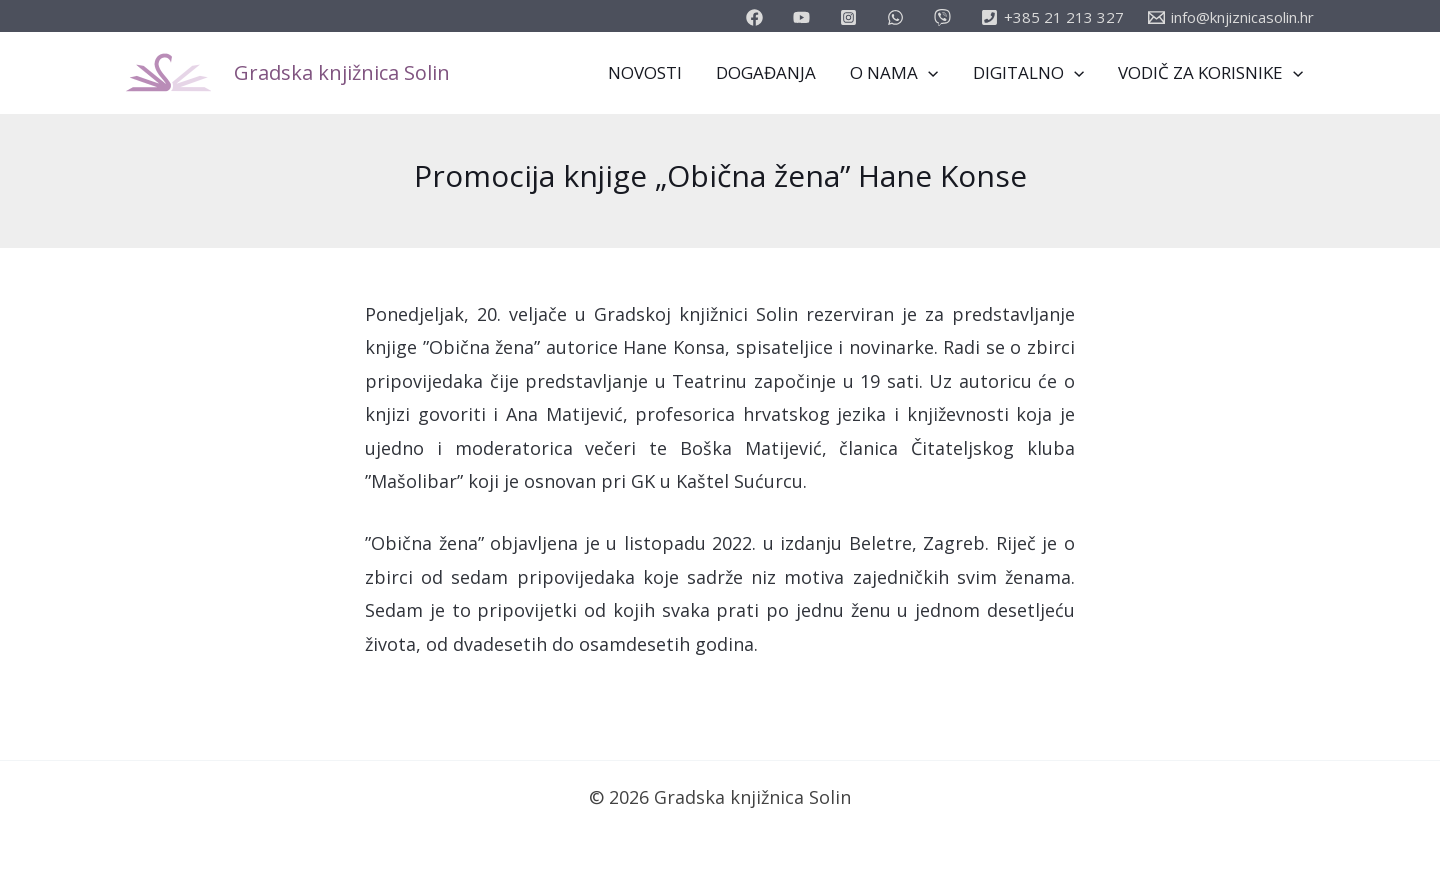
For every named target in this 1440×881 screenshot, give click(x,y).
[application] (928, 73)
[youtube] (804, 17)
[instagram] (851, 17)
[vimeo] (945, 17)
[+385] (1052, 17)
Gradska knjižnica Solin (342, 72)
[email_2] (898, 17)
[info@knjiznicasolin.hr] (1231, 17)
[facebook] (757, 17)
